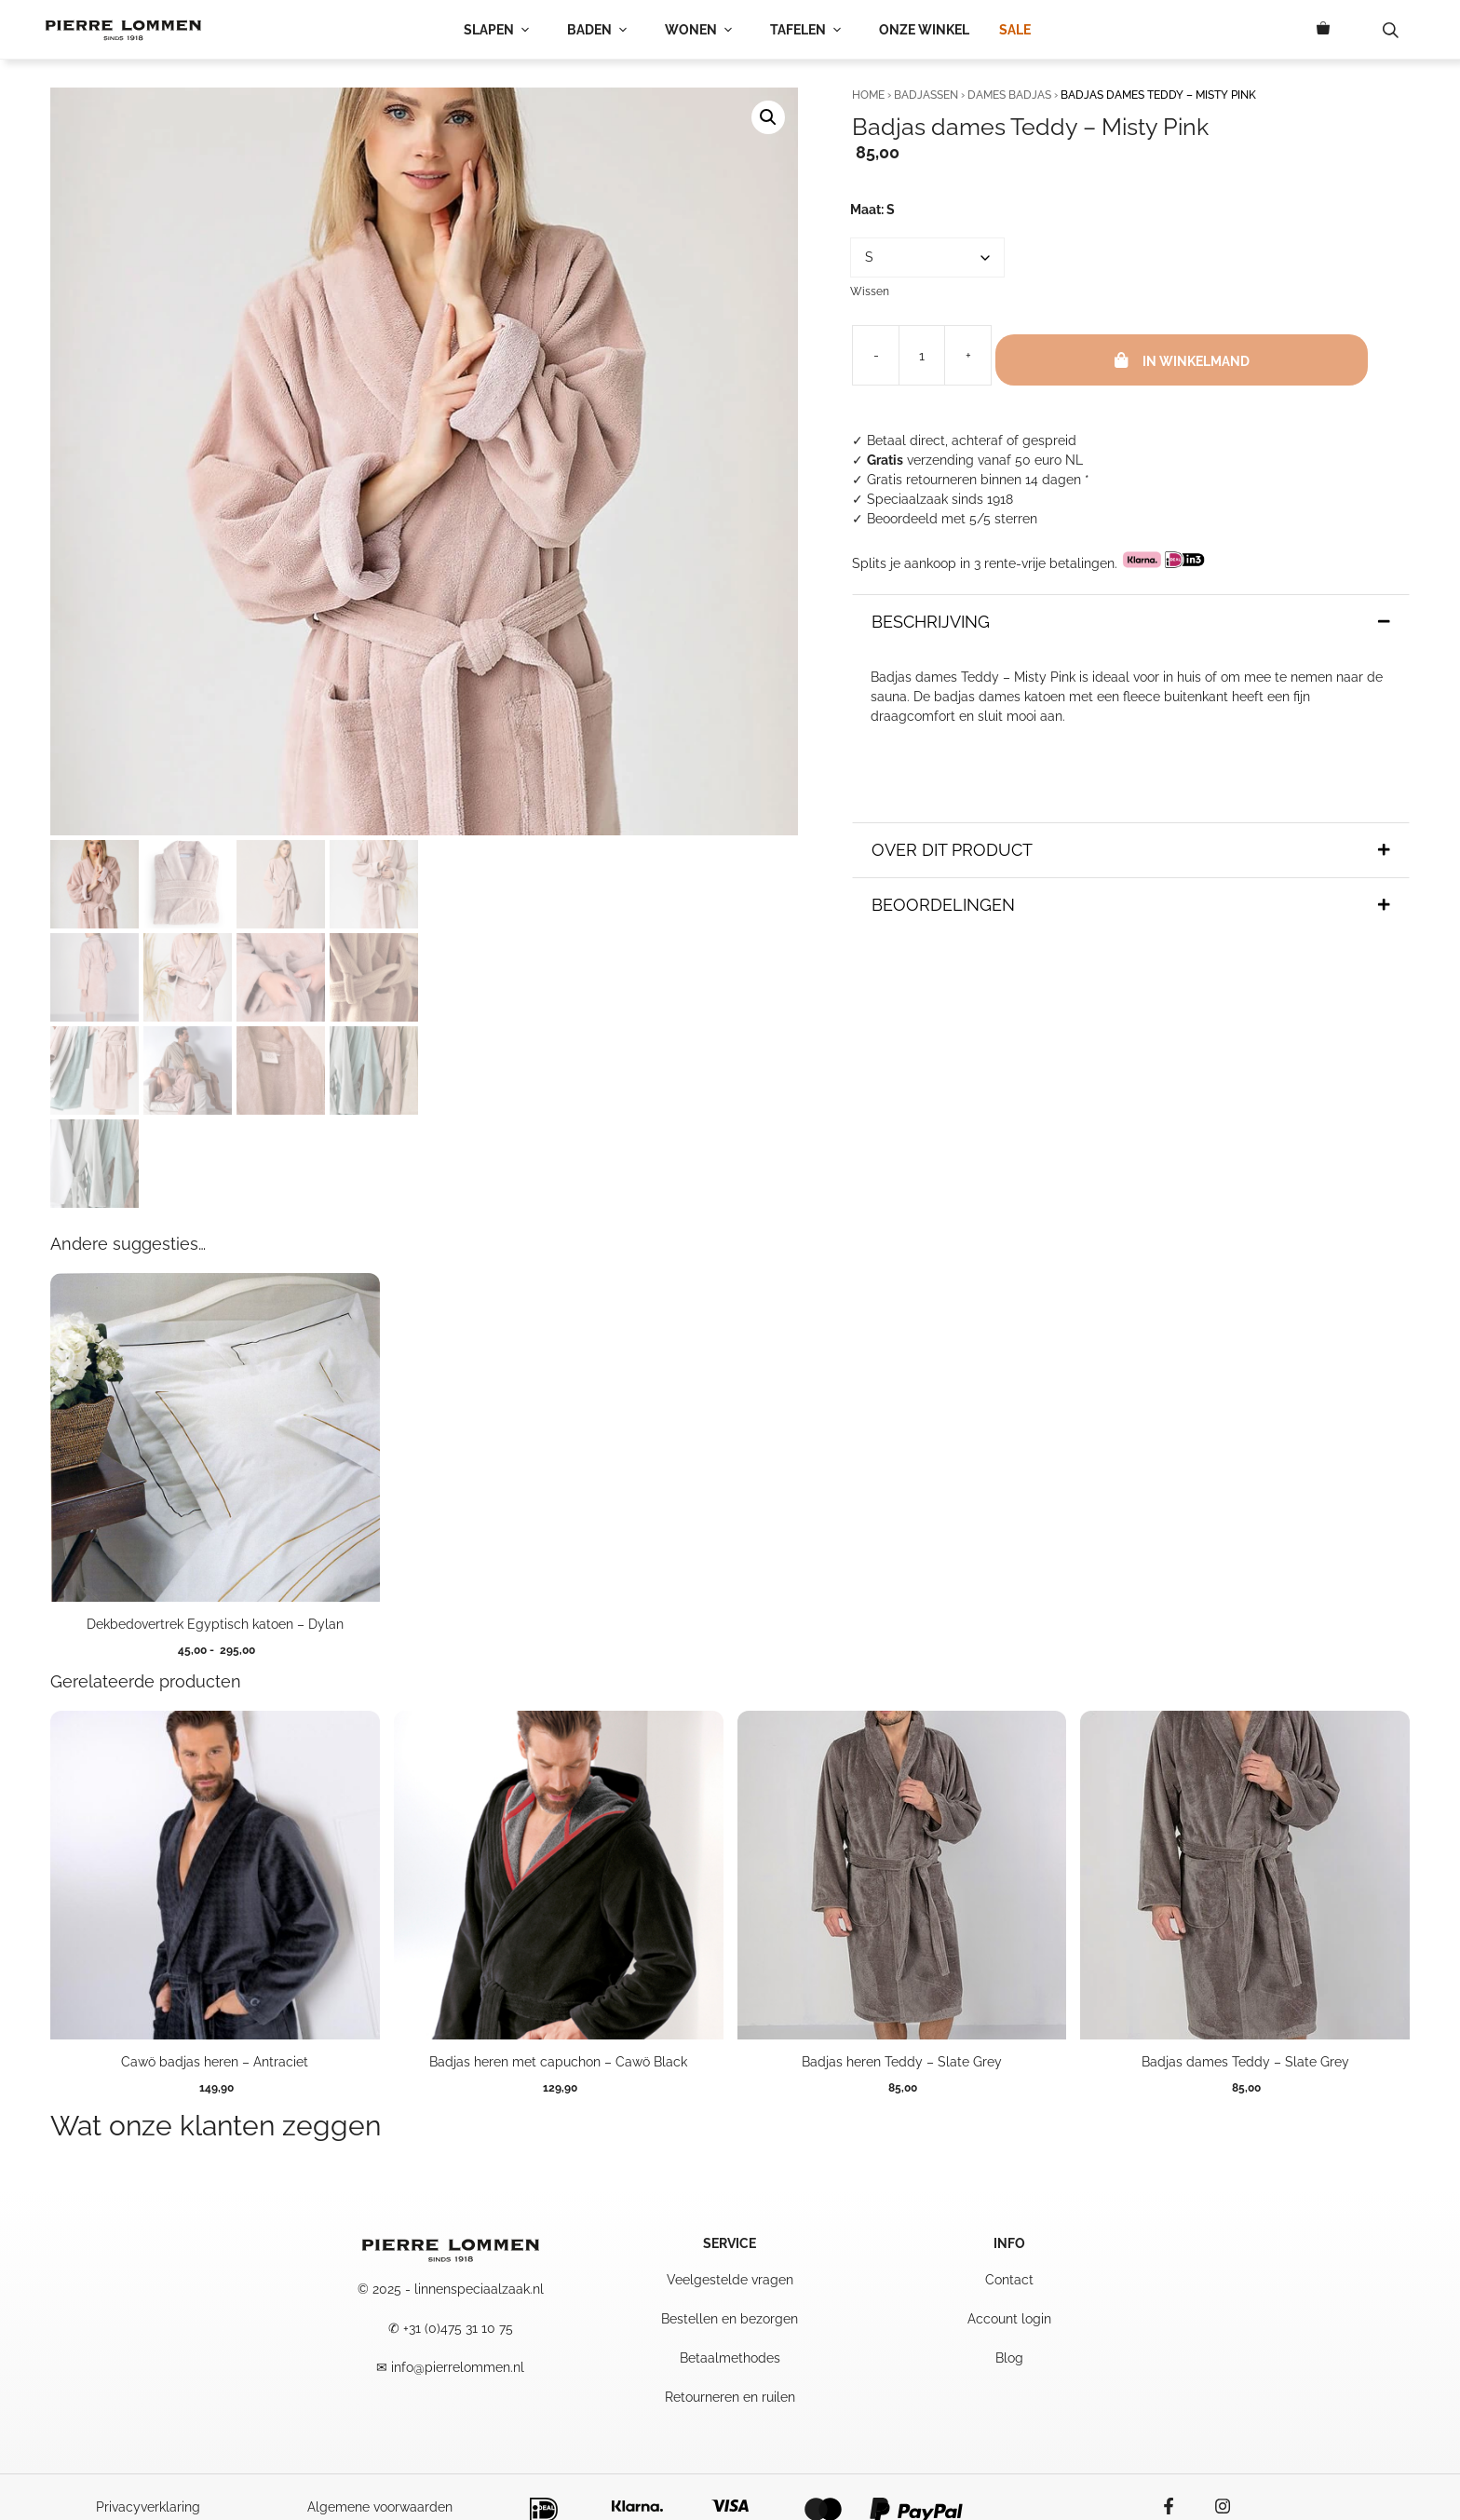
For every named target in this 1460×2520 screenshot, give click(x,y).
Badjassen (926, 95)
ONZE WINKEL (924, 29)
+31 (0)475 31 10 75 (458, 2328)
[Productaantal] (922, 355)
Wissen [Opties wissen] (869, 291)
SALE (1015, 29)
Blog (1009, 2358)
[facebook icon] (1178, 2506)
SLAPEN (500, 29)
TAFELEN (809, 29)
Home (868, 95)
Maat (872, 209)
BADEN (601, 29)
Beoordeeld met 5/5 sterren (952, 518)
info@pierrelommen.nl (457, 2367)
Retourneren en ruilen (730, 2397)
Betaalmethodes (730, 2358)
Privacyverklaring (148, 2507)
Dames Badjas (1009, 95)
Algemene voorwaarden (380, 2507)
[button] (768, 117)
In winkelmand (1196, 361)
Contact (1009, 2279)
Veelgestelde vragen (730, 2279)
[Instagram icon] (1213, 2506)
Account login (1009, 2318)
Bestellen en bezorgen (729, 2318)
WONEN (702, 29)
